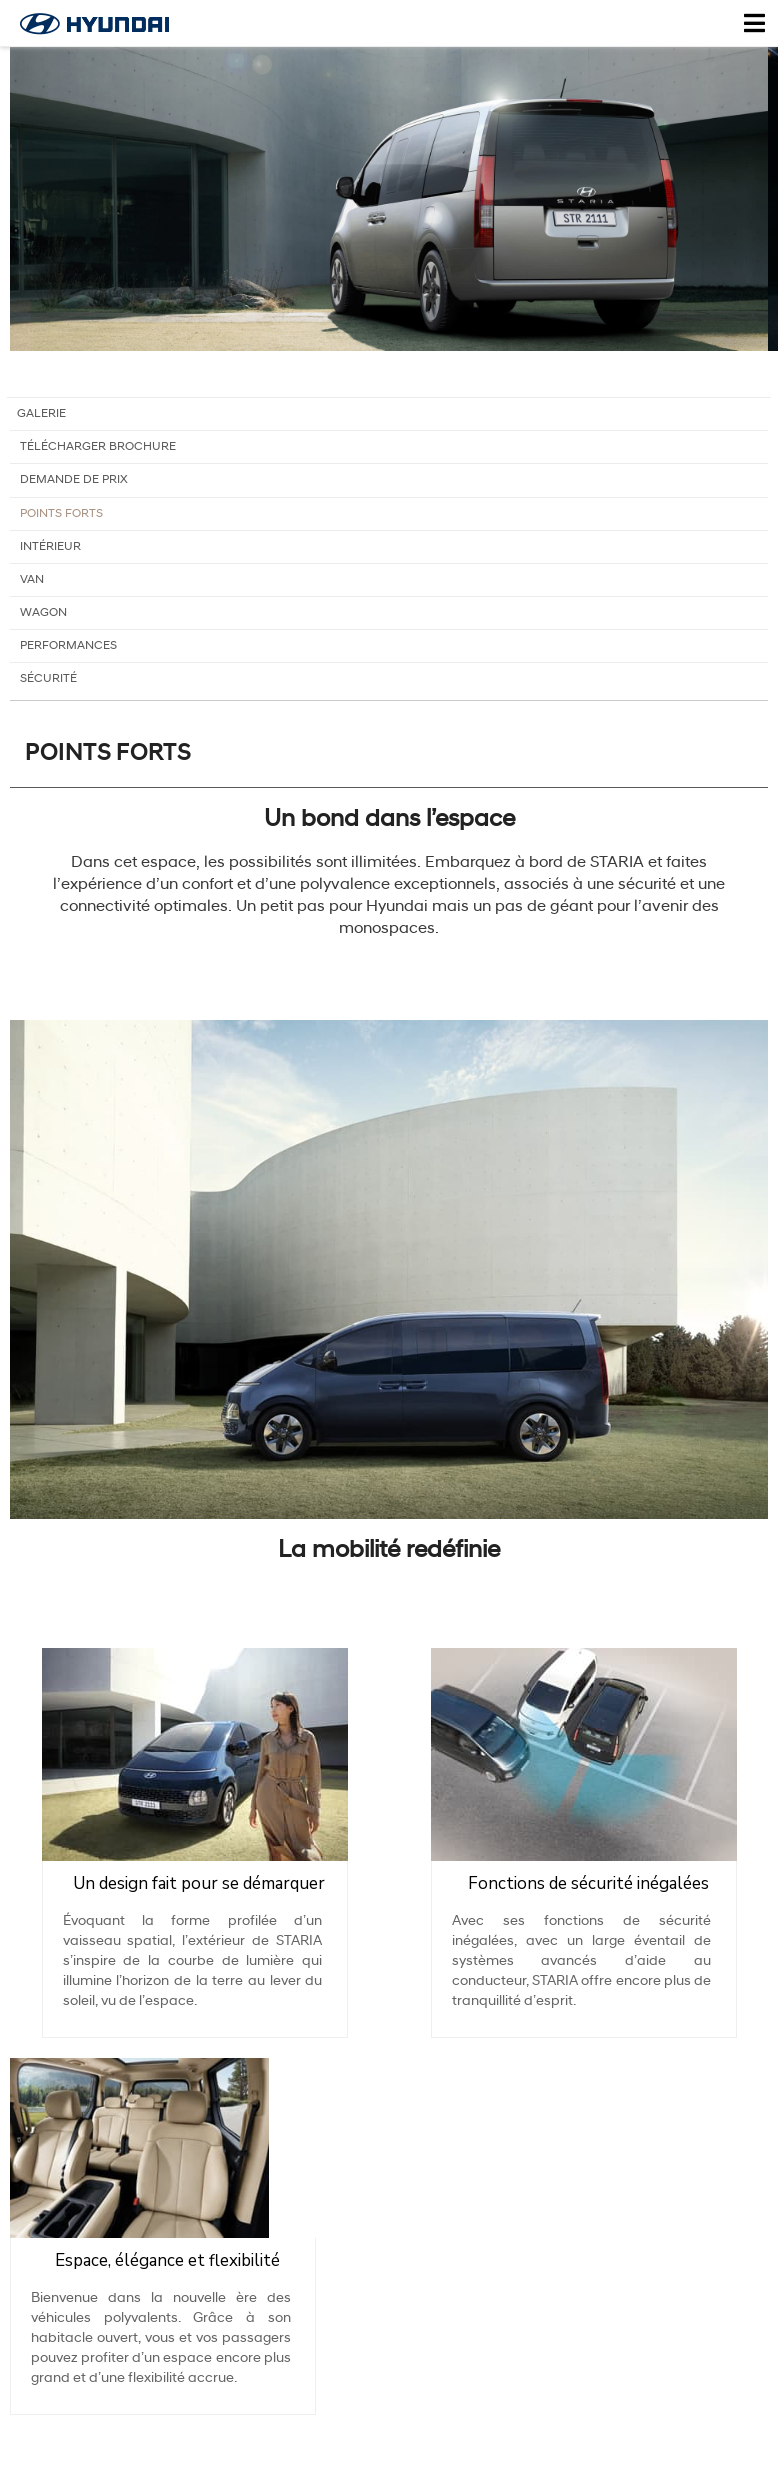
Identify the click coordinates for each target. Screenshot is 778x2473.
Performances (68, 654)
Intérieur (50, 555)
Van (32, 588)
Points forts (61, 522)
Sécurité (48, 687)
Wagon (43, 621)
